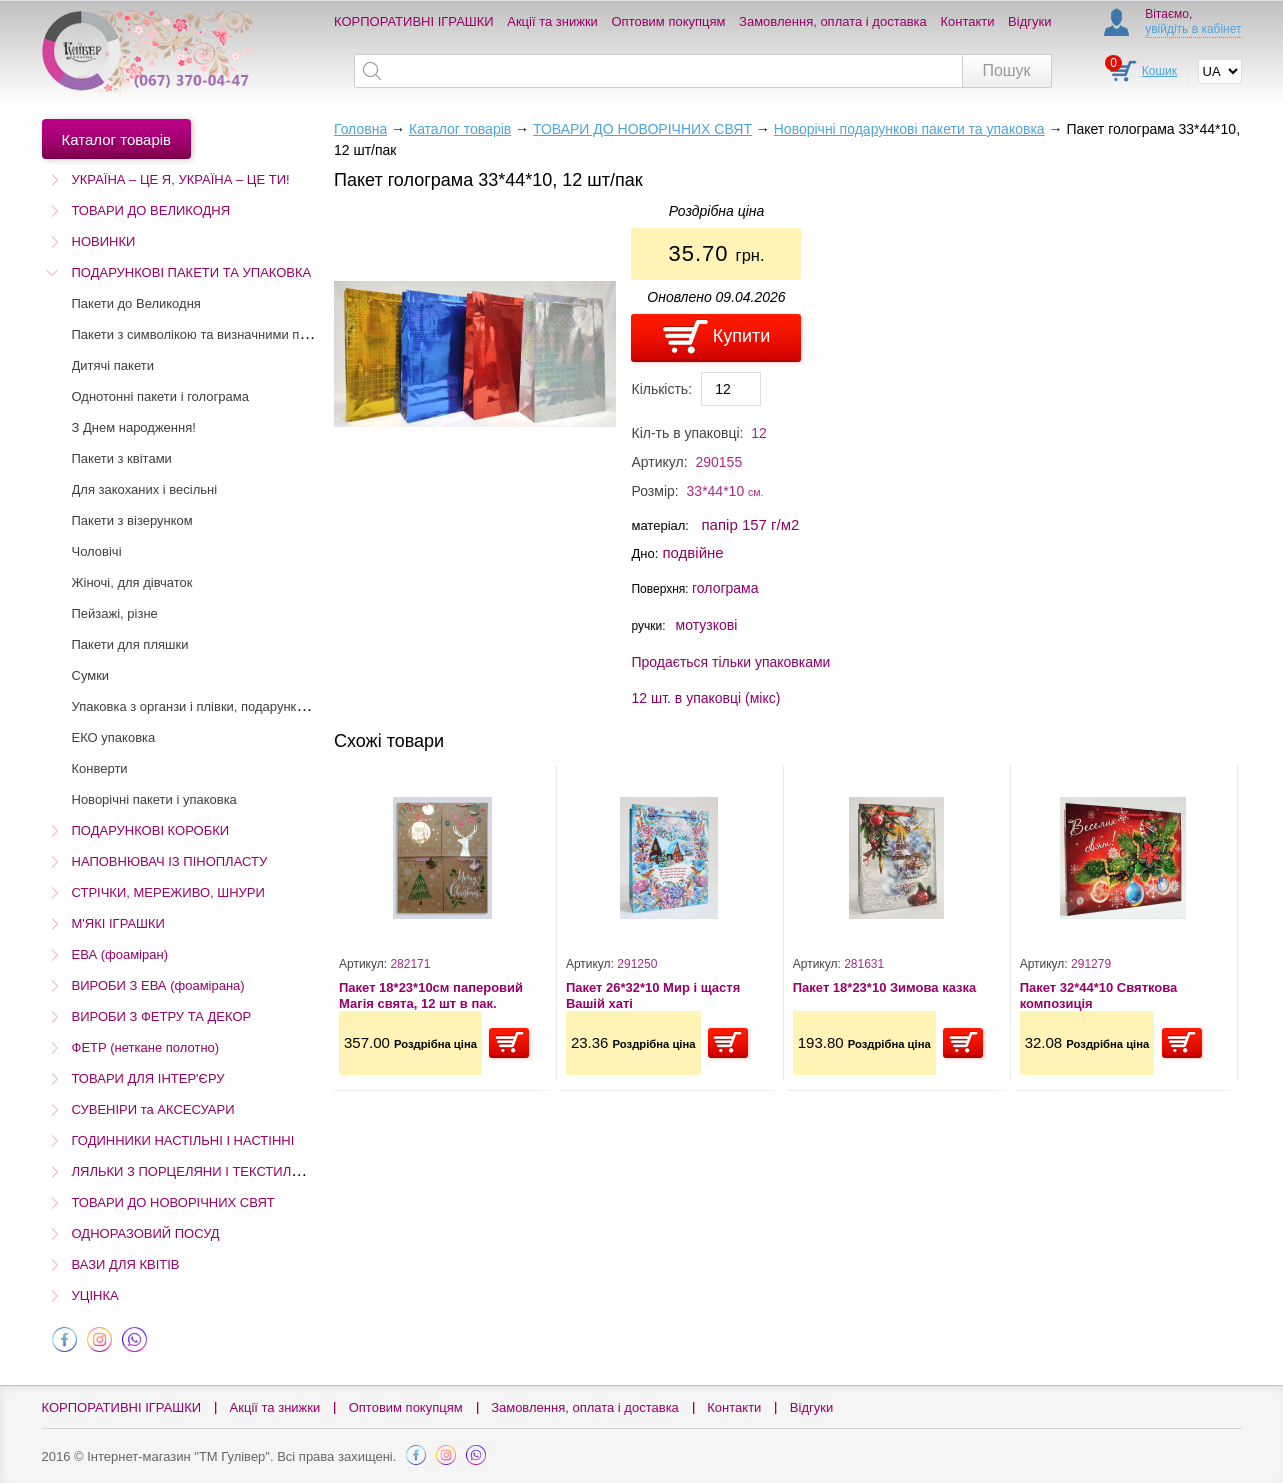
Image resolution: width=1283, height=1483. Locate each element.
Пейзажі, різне (115, 613)
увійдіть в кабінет (1193, 29)
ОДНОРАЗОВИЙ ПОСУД (146, 1233)
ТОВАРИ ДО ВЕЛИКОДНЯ (151, 210)
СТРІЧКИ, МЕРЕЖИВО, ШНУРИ (168, 892)
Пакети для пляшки (130, 644)
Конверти (100, 768)
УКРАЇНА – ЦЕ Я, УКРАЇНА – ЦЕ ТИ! (181, 179)
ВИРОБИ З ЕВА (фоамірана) (158, 985)
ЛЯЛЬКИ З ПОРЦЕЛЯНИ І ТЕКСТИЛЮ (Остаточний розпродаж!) (266, 1171)
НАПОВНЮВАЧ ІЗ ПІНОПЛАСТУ (170, 861)
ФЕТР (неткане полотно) (146, 1047)
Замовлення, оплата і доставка (833, 21)
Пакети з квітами (122, 458)
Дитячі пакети (113, 365)
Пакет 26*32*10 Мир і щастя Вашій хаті (653, 995)
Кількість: (661, 389)
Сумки (91, 675)
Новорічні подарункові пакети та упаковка (909, 129)
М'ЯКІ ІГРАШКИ (118, 923)
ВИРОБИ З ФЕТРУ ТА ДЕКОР (162, 1016)
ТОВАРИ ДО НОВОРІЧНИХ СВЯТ (173, 1202)
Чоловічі (97, 551)
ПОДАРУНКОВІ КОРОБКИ (151, 830)
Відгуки (1029, 21)
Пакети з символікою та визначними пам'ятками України (241, 334)
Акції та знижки (552, 21)
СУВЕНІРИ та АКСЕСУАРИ (153, 1109)
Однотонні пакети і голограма (160, 396)
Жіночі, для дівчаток (132, 582)
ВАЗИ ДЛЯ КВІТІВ (126, 1264)
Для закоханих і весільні (145, 489)
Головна (360, 129)
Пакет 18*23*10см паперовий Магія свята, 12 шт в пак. (431, 995)
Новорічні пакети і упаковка (154, 799)
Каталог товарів (460, 129)
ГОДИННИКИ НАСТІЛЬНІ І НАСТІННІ (183, 1140)
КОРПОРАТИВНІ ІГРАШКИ (414, 21)
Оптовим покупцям (669, 21)
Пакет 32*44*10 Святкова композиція (1099, 995)
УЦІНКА (95, 1295)
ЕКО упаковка (114, 737)
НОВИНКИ (104, 241)
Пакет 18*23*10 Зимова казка (885, 987)
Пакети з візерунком (132, 520)
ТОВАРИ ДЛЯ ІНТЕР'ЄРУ (148, 1078)
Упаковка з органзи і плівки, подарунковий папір (216, 706)
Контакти (967, 21)
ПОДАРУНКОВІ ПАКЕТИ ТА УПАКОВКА (192, 272)
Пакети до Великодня (136, 303)
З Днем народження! (134, 427)
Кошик (1159, 71)
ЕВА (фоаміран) (120, 954)
